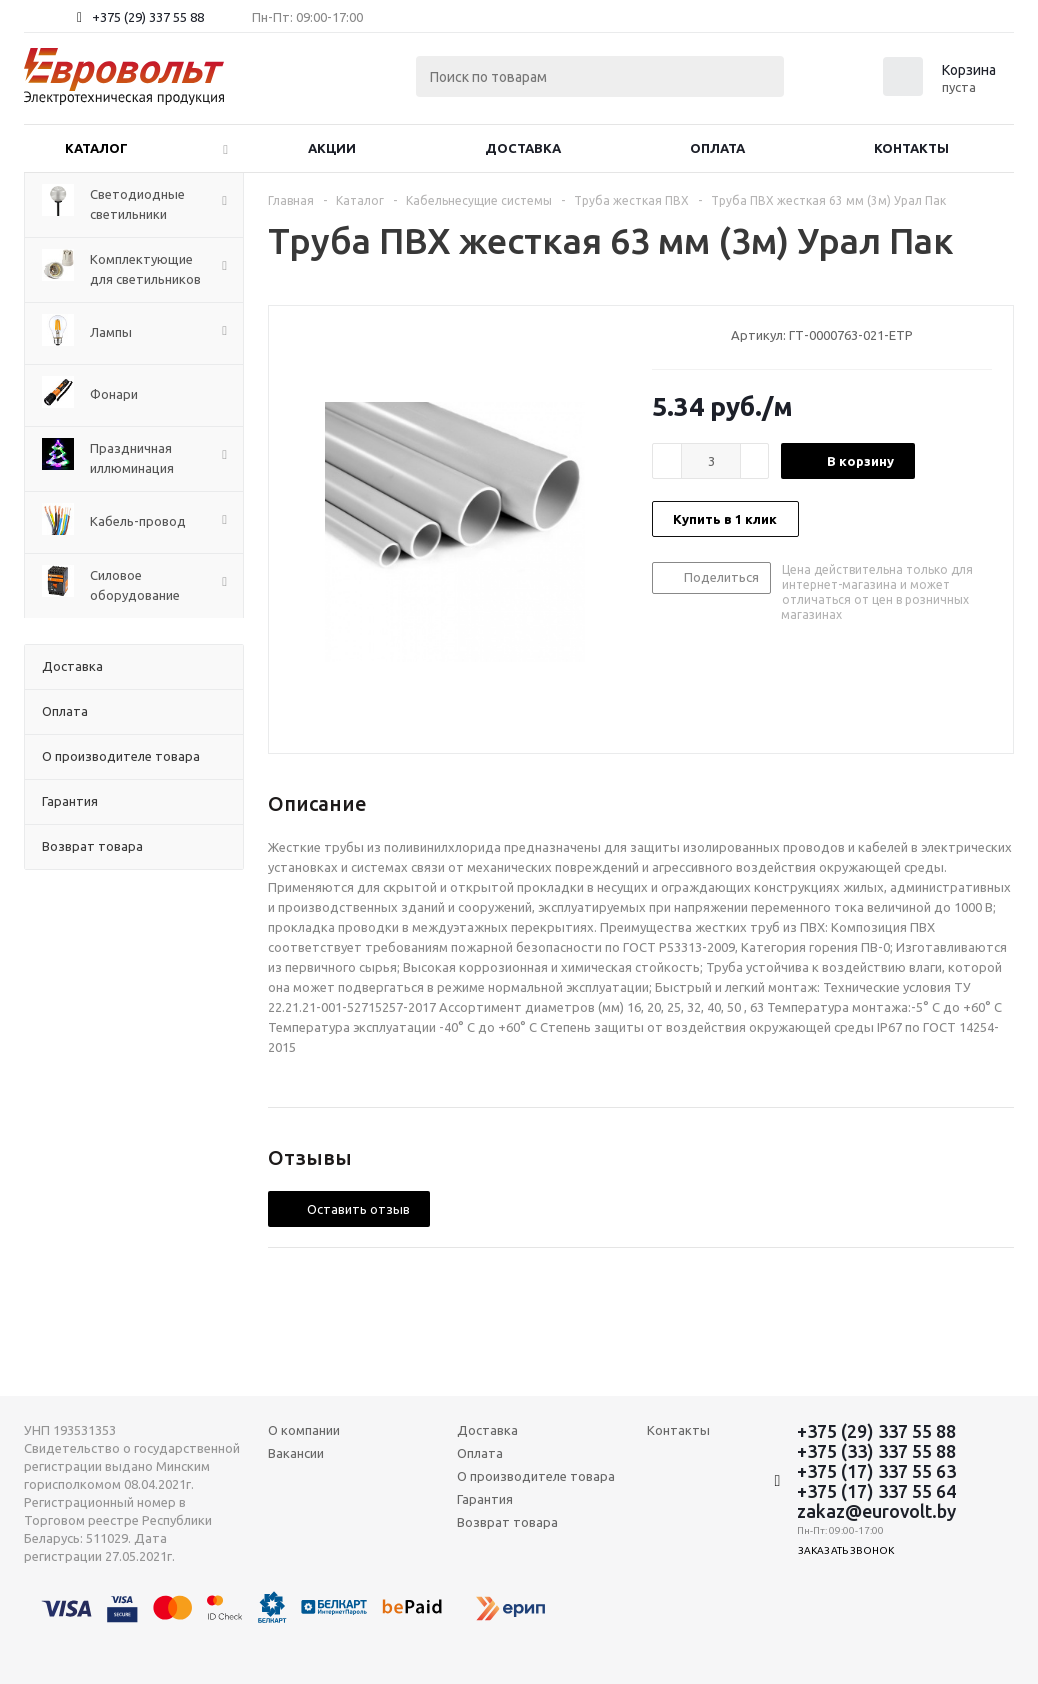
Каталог (96, 148)
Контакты (911, 148)
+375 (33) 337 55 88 (876, 1451)
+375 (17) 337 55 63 (876, 1471)
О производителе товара (536, 1476)
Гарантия (485, 1499)
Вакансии (296, 1453)
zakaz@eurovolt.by (876, 1511)
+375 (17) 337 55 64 (876, 1491)
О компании (304, 1430)
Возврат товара (507, 1522)
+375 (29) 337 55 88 (148, 17)
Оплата (717, 148)
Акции (332, 148)
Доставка (523, 148)
